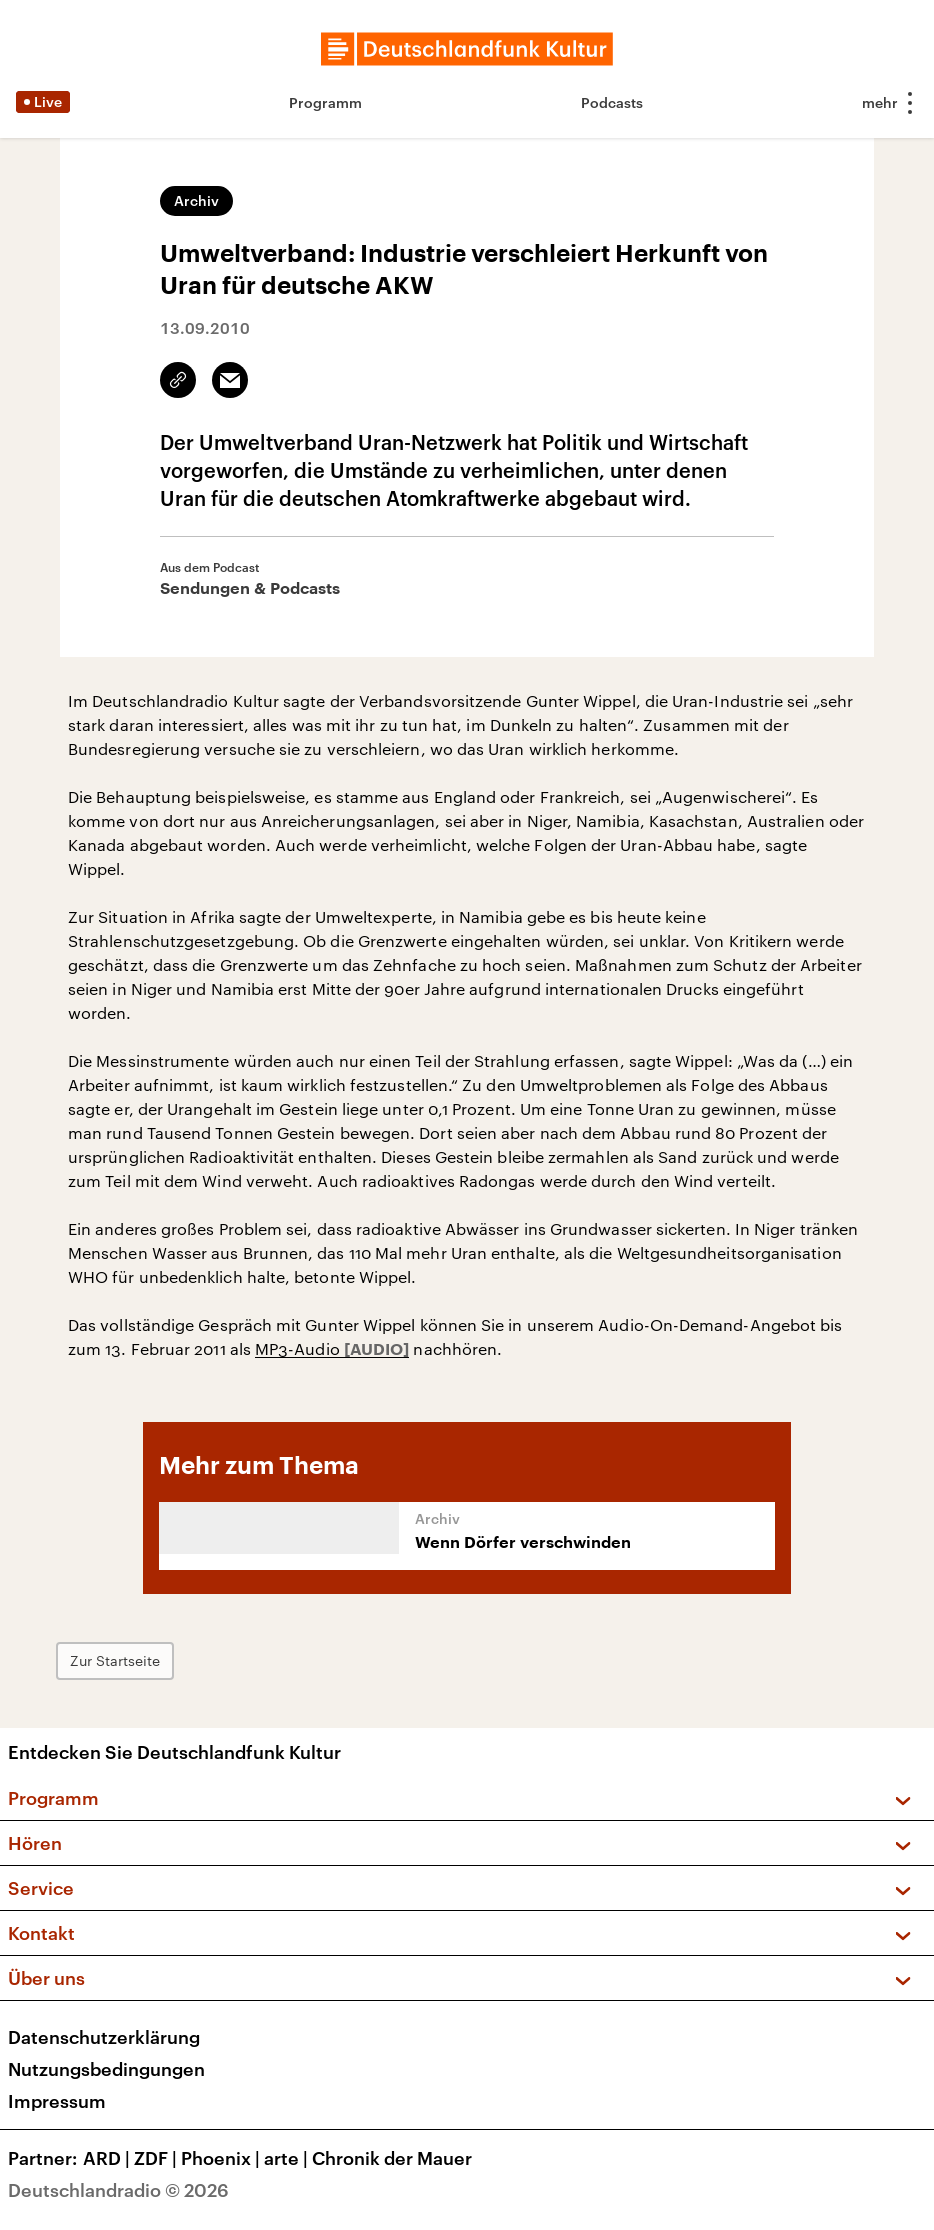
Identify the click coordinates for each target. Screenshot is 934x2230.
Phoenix (222, 2158)
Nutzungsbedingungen (106, 2069)
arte (288, 2158)
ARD (108, 2158)
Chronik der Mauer (392, 2158)
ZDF (157, 2158)
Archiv (196, 200)
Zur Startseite (115, 1660)
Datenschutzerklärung (104, 2037)
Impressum (57, 2101)
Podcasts (612, 102)
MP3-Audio (299, 1348)
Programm (325, 102)
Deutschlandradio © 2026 (118, 2190)
